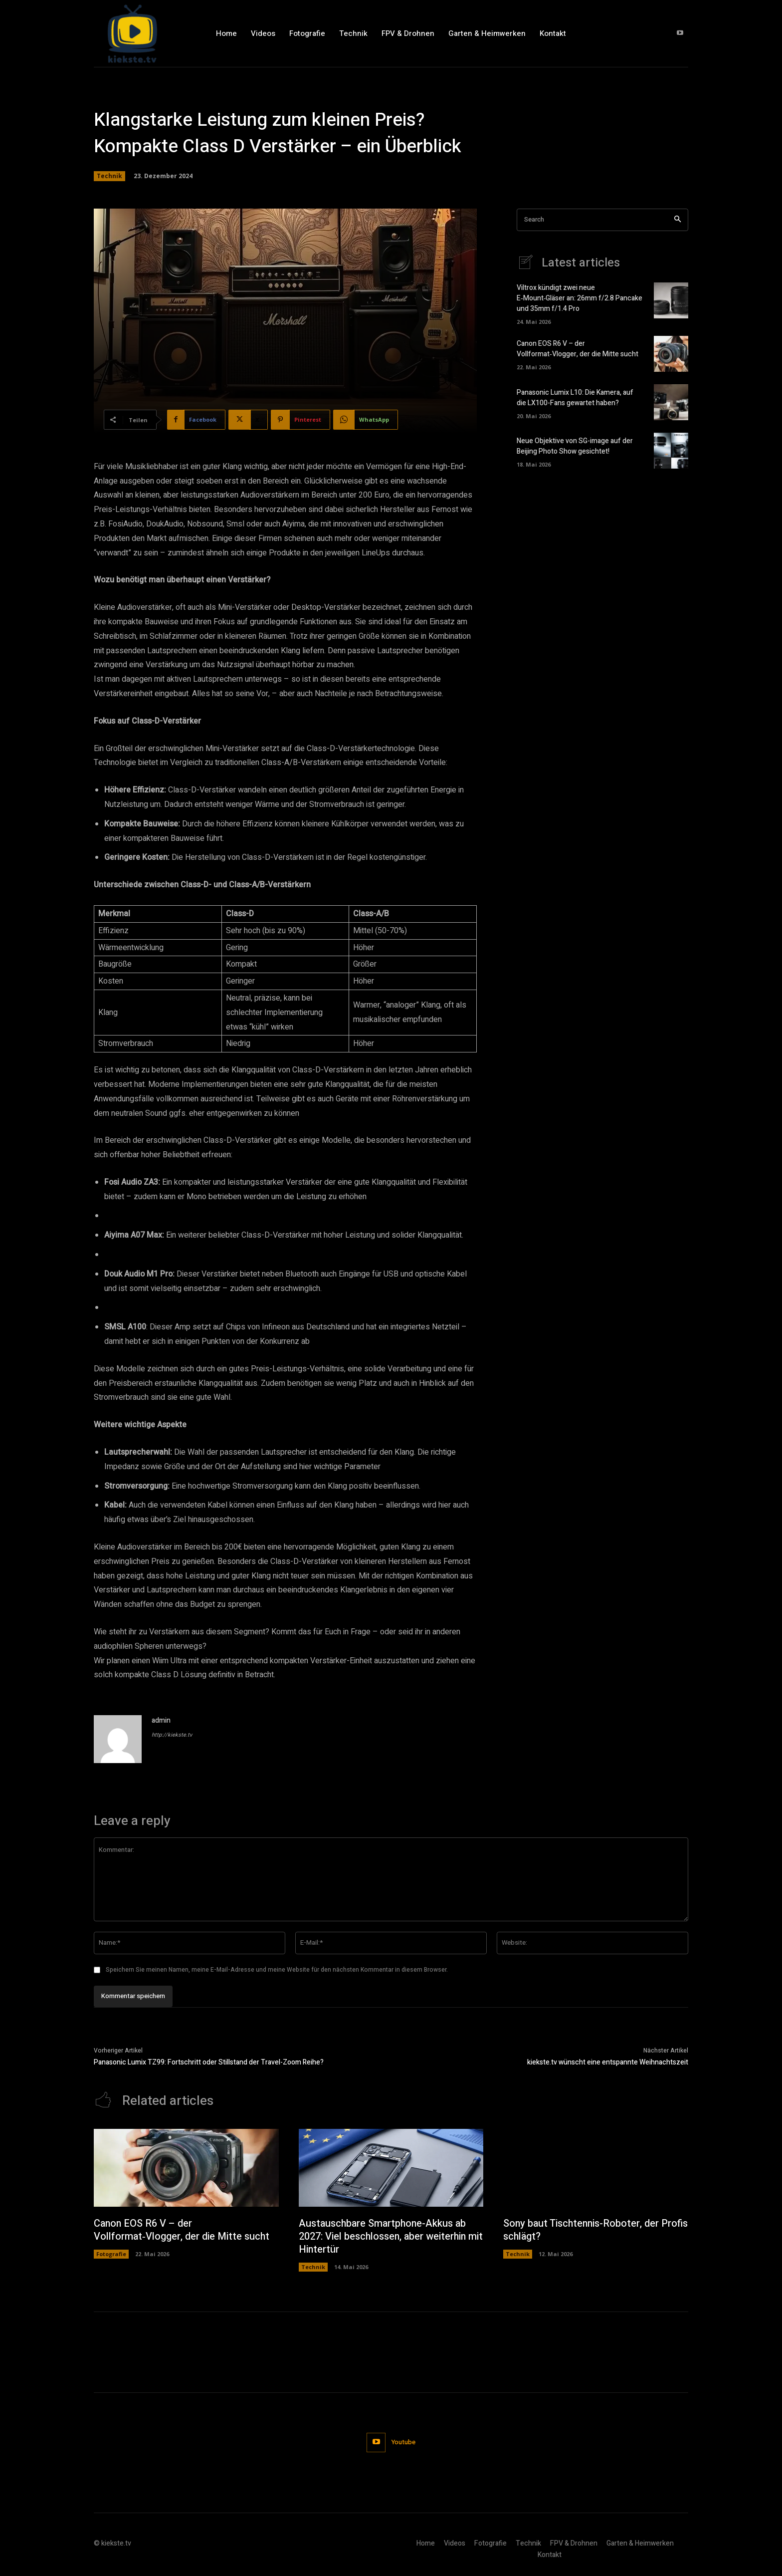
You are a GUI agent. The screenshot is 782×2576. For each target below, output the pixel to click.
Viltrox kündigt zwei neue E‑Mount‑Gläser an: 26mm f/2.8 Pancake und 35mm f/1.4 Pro (579, 298)
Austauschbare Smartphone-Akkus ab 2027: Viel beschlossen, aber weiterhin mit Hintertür (384, 2236)
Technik (109, 176)
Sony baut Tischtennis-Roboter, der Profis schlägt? (582, 2230)
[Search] (677, 220)
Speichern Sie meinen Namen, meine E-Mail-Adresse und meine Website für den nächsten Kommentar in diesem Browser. (277, 1969)
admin (161, 1720)
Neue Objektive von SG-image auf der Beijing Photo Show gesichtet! (575, 446)
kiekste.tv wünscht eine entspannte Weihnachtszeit (607, 2062)
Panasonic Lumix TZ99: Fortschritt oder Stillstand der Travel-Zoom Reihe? (209, 2062)
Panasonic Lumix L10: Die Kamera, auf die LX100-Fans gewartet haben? (575, 397)
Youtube (404, 2442)
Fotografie (111, 2254)
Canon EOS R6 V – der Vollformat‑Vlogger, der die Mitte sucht (577, 348)
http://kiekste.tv (172, 1735)
